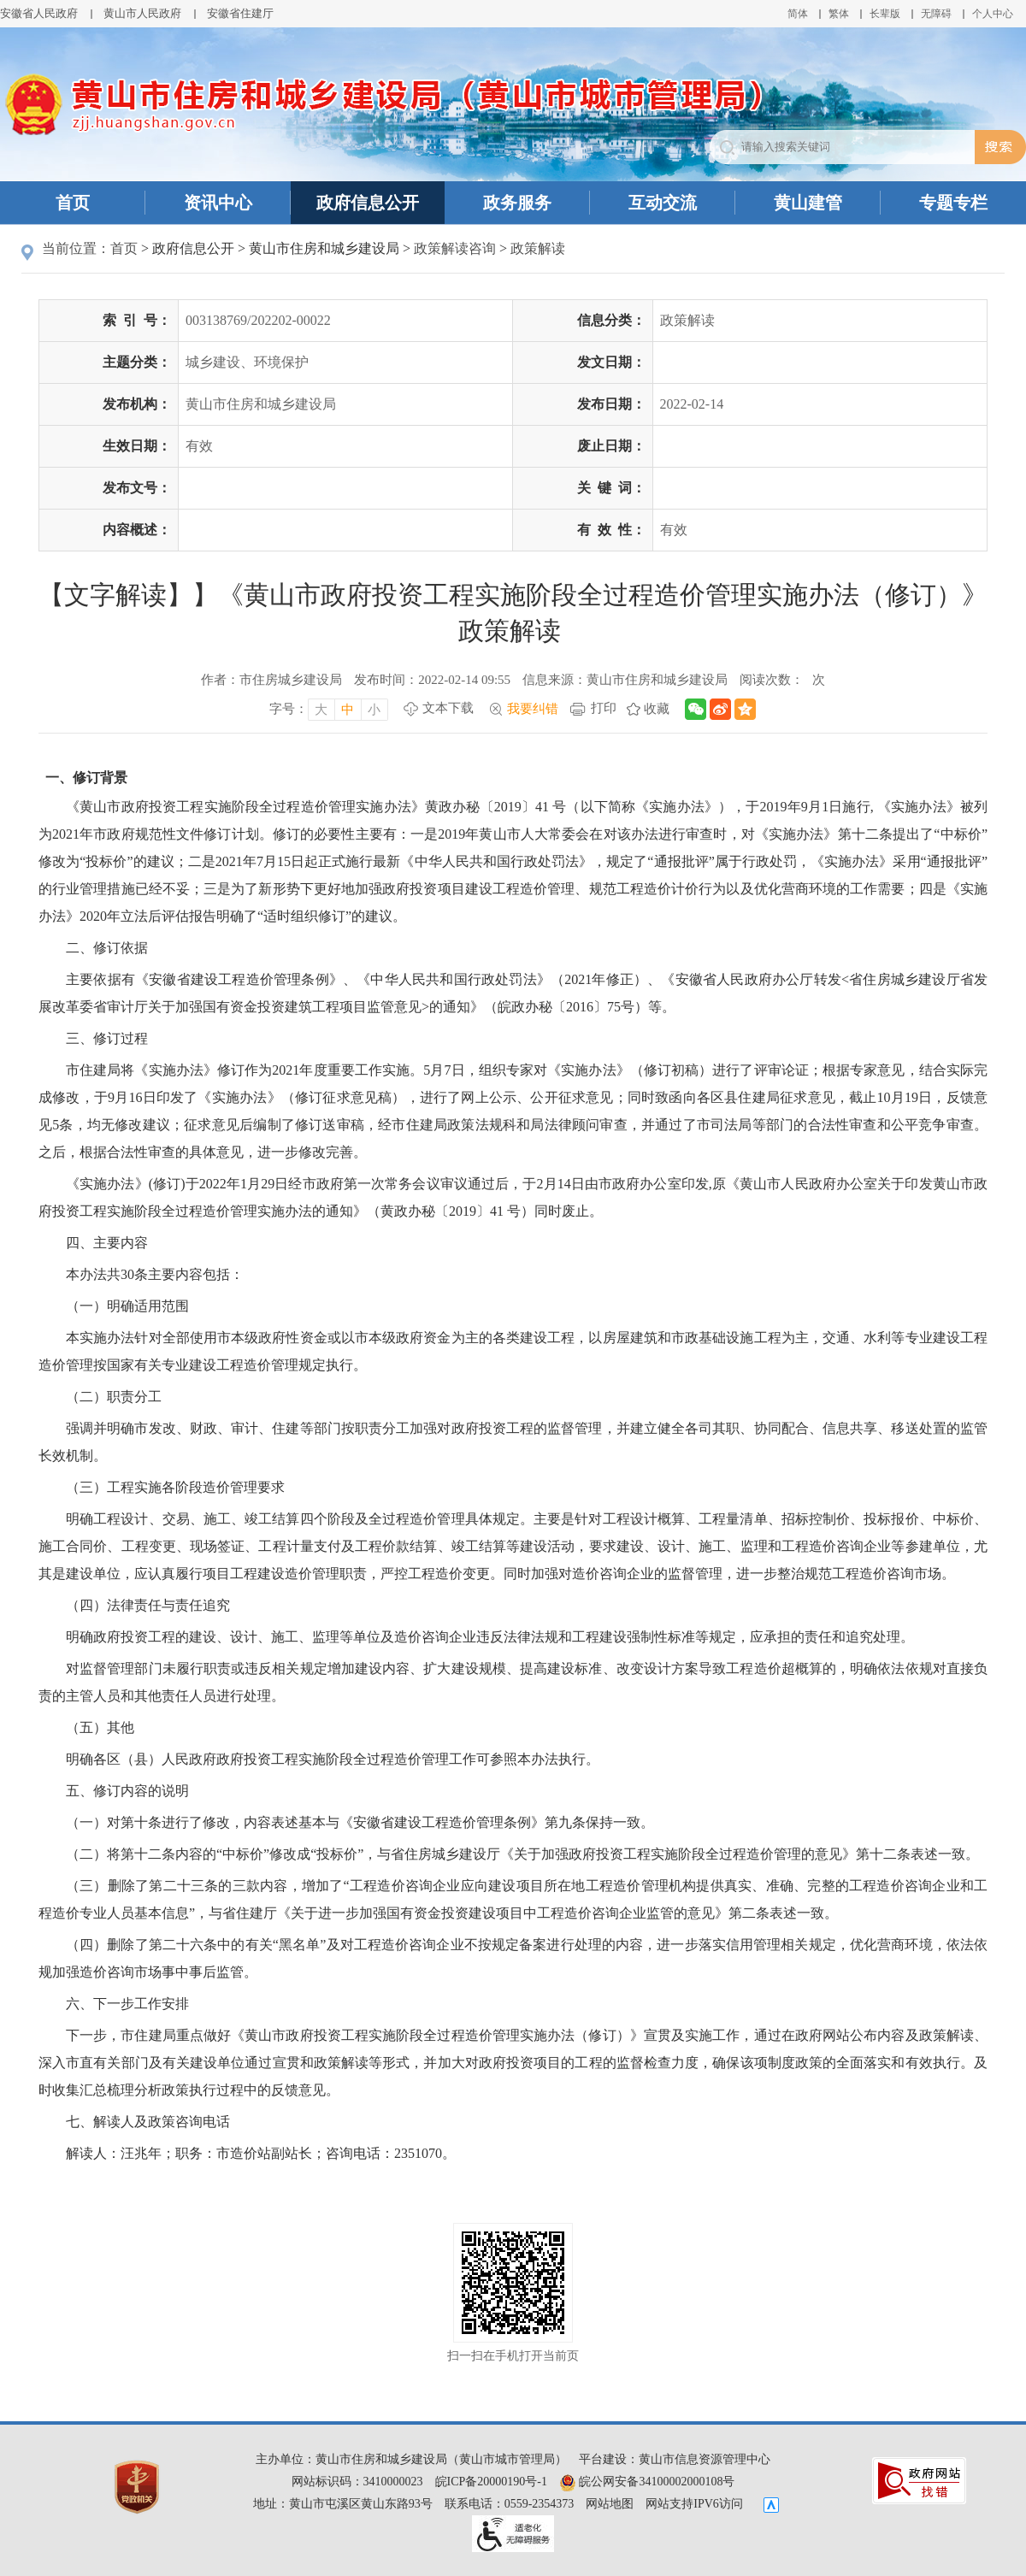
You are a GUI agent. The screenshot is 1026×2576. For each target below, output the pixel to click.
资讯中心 (218, 202)
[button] (885, 13)
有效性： (611, 529)
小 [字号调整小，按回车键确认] (374, 709)
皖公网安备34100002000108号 (647, 2481)
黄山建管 (808, 202)
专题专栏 (953, 202)
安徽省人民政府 (39, 13)
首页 (73, 202)
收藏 (656, 709)
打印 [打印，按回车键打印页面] (603, 708)
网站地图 (610, 2503)
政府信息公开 (367, 202)
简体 (797, 14)
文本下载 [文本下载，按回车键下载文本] (448, 708)
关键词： (611, 487)
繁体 (838, 14)
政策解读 (537, 248)
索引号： (137, 320)
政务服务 (517, 202)
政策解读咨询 (455, 248)
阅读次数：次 (782, 680)
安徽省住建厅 (240, 13)
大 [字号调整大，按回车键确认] (321, 709)
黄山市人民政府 (142, 13)
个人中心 (992, 14)
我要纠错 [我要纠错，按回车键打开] (532, 709)
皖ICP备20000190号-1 (491, 2481)
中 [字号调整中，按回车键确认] (347, 709)
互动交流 (662, 202)
